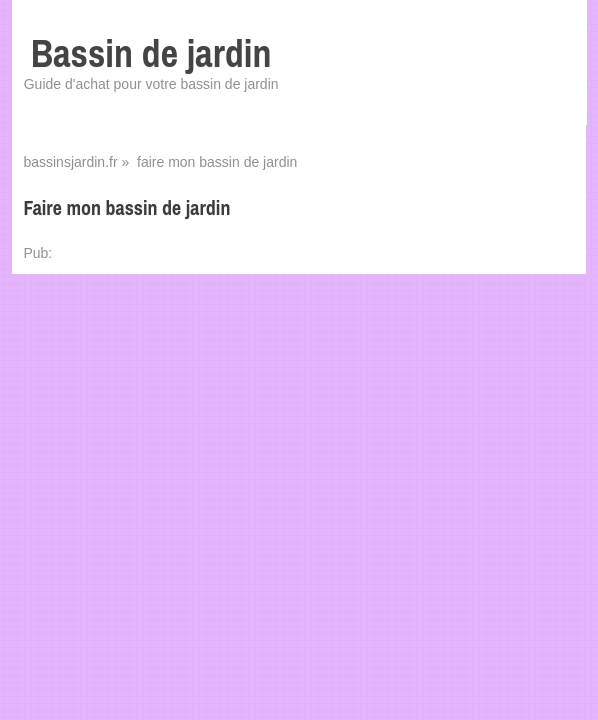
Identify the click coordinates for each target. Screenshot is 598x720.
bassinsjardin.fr (70, 162)
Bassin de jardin (151, 53)
